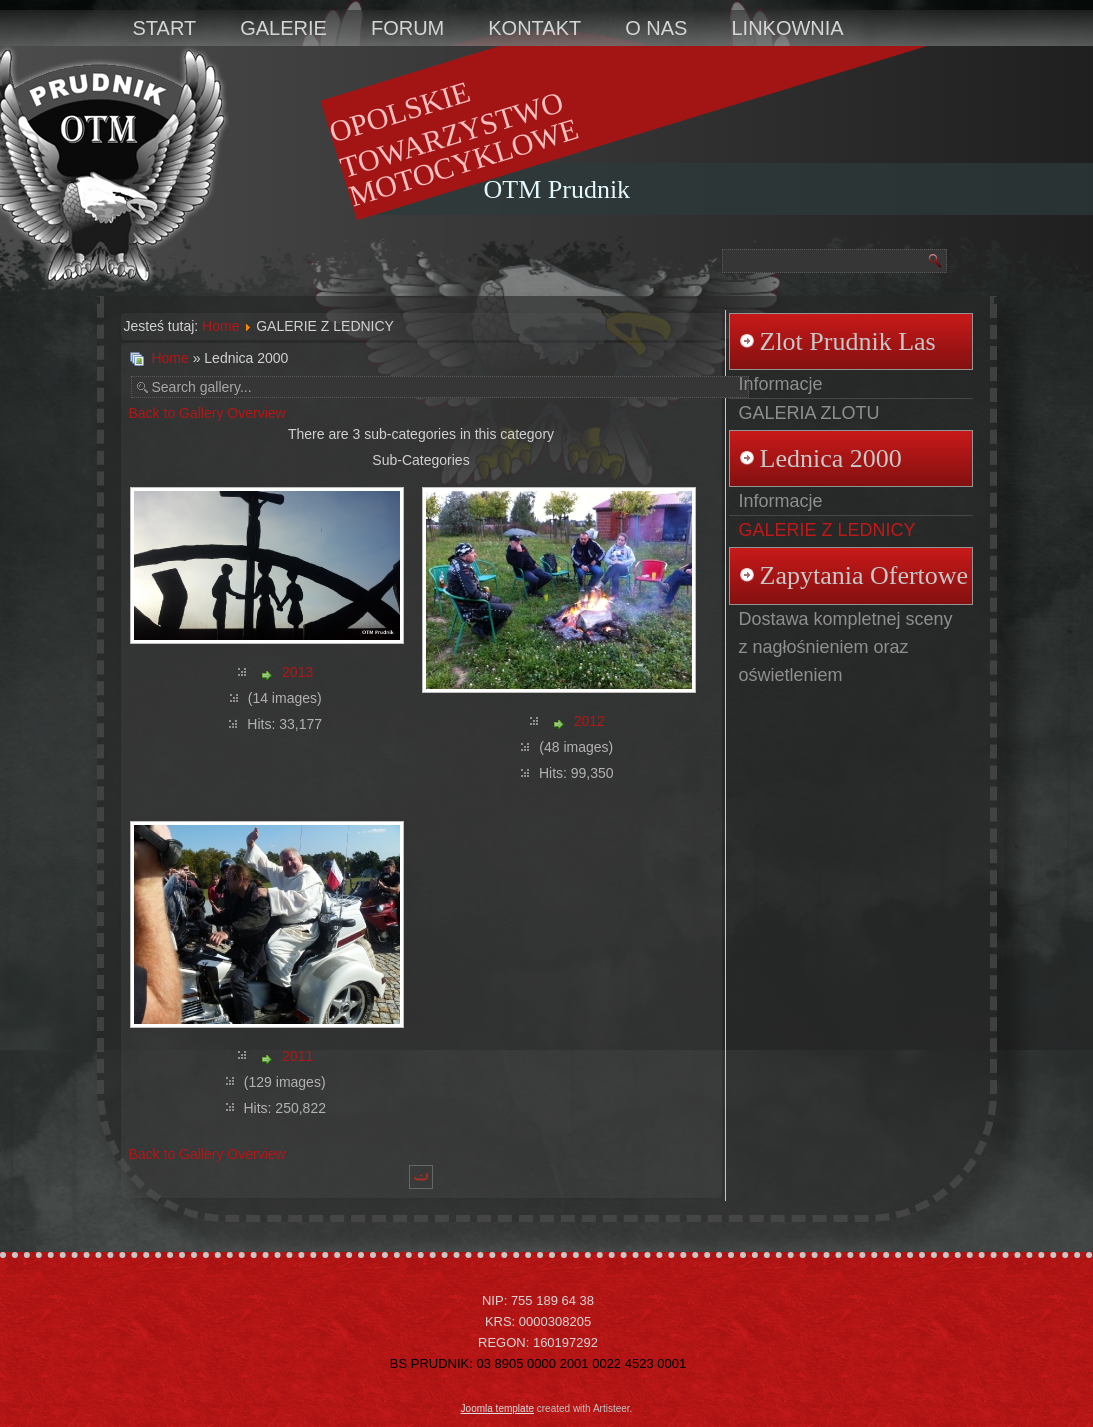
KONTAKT (534, 28)
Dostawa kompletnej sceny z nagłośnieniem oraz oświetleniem (846, 647)
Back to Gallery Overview (207, 413)
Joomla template (497, 1408)
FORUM (407, 28)
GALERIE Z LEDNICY (827, 530)
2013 (297, 672)
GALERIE (283, 28)
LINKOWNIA (787, 28)
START (165, 28)
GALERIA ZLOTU (809, 413)
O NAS (656, 28)
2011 (297, 1056)
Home (220, 326)
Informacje (781, 384)
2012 (589, 721)
